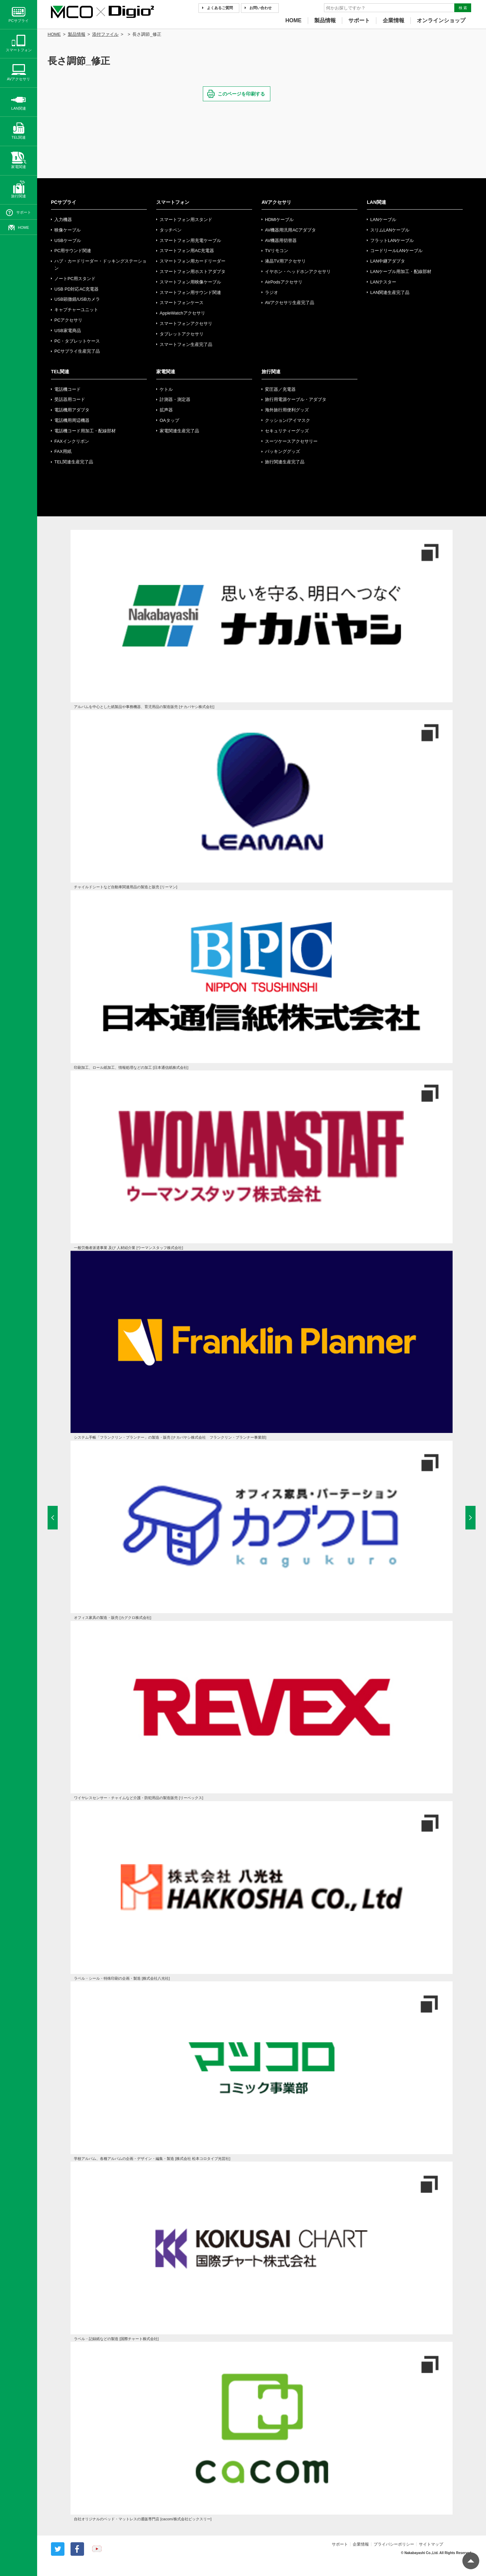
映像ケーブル (67, 230)
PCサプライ (63, 202)
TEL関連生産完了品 (73, 461)
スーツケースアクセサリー (291, 441)
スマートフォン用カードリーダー (192, 261)
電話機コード (67, 389)
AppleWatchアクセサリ (182, 313)
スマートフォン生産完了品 (186, 344)
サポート (359, 20)
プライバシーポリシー (394, 2544)
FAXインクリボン (71, 441)
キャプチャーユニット (76, 309)
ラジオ (271, 292)
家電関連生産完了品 (179, 430)
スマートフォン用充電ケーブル (190, 240)
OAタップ (169, 420)
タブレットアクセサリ (182, 333)
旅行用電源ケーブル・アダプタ (295, 399)
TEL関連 (60, 371)
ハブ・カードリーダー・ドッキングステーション (100, 265)
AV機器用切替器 (281, 240)
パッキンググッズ (282, 451)
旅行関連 (271, 371)
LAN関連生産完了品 (389, 292)
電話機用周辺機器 (71, 420)
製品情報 (325, 20)
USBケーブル (67, 240)
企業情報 (393, 20)
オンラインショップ (441, 20)
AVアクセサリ (276, 202)
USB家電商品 (67, 330)
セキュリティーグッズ (287, 430)
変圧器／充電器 (280, 389)
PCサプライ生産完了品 (77, 351)
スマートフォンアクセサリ (186, 323)
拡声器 (166, 409)
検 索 (463, 8)
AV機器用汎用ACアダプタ (290, 230)
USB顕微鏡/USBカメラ (77, 299)
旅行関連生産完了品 (284, 461)
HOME (294, 20)
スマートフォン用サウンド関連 (190, 292)
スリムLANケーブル (389, 230)
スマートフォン (172, 202)
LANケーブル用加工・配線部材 (400, 271)
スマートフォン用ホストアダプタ (192, 271)
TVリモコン (276, 250)
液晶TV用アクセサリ (285, 261)
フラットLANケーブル (392, 240)
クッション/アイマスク (287, 420)
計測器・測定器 (175, 399)
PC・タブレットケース (77, 341)
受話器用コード (69, 399)
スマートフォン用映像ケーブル (190, 281)
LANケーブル (383, 219)
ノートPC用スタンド (75, 278)
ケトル (166, 389)
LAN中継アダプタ (387, 261)
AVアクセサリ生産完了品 (289, 302)
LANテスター (383, 281)
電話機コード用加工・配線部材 (85, 430)
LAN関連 (376, 202)
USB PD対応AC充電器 (76, 289)
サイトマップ (431, 2544)
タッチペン (171, 230)
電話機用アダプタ (71, 409)
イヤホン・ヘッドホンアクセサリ (298, 271)
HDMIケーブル (279, 219)
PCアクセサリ (68, 320)
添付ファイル (105, 34)
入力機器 (63, 219)
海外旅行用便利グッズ (287, 409)
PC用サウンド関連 (72, 250)
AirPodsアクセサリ (283, 281)
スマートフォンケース (182, 302)
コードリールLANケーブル (396, 250)
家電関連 (165, 371)
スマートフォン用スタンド (186, 219)
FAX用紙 (63, 451)
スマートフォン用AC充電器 (187, 250)
